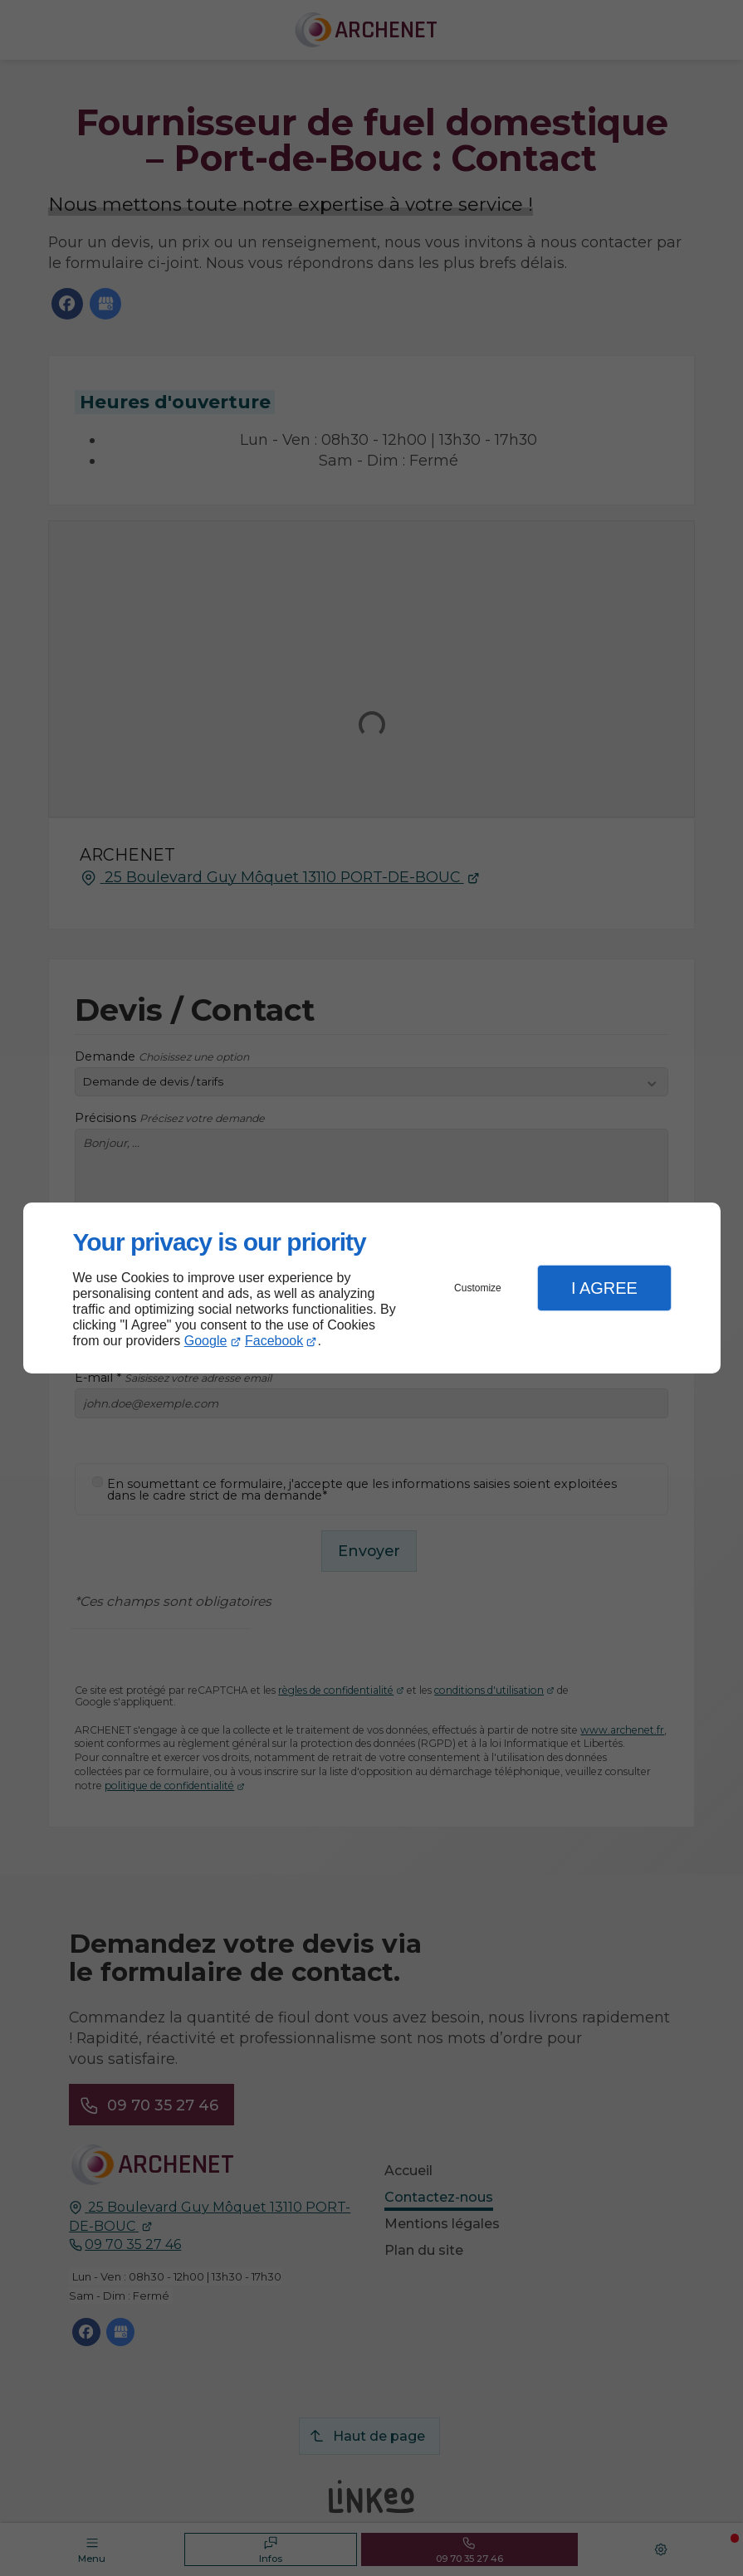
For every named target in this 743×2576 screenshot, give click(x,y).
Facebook (274, 1341)
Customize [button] (477, 1288)
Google (205, 1341)
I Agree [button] (604, 1288)
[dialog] (372, 1288)
